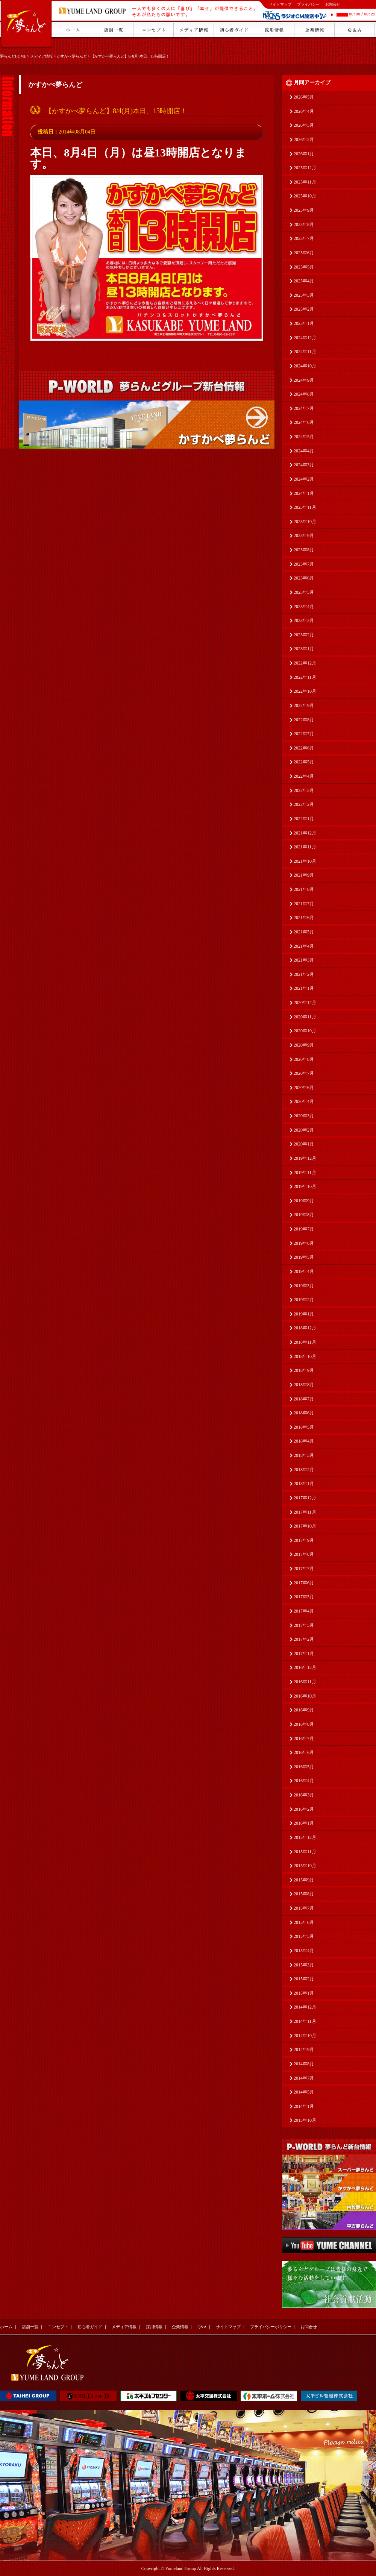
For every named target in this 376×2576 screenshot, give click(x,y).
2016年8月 (304, 1724)
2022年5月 (304, 762)
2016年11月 (305, 1681)
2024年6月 (304, 422)
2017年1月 (304, 1653)
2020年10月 (305, 1030)
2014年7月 (304, 2078)
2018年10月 (305, 1356)
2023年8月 (304, 549)
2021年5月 (304, 932)
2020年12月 (305, 1002)
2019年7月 (304, 1229)
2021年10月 (305, 861)
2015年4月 (304, 1950)
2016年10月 (305, 1696)
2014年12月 (305, 2007)
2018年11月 (305, 1342)
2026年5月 (304, 97)
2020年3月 (304, 1115)
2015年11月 (305, 1851)
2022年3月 (304, 790)
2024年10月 (305, 366)
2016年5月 (304, 1766)
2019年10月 (305, 1186)
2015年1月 (304, 1993)
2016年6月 (304, 1752)
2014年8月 (304, 2063)
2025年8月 (304, 224)
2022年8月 (304, 719)
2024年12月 (305, 337)
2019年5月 (304, 1257)
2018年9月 (304, 1370)
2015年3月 (304, 1965)
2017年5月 (304, 1596)
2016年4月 (304, 1780)
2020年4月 (304, 1101)
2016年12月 (305, 1667)
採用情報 (154, 2326)
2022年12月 (305, 663)
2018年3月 (304, 1455)
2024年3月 (304, 464)
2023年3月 (304, 620)
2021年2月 (304, 974)
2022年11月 (305, 677)
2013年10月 (305, 2120)
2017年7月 (304, 1568)
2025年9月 (304, 210)
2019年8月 (304, 1214)
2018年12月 (305, 1327)
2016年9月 (304, 1710)
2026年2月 (304, 139)
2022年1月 (304, 818)
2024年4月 (304, 451)
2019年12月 (305, 1158)
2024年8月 (304, 394)
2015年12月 (305, 1837)
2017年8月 (304, 1554)
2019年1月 (304, 1314)
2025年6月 (304, 252)
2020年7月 (304, 1073)
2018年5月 (304, 1427)
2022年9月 (304, 705)
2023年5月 (304, 592)
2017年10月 (305, 1526)
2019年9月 (304, 1200)
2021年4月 (304, 946)
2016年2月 (304, 1809)
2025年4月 (304, 281)
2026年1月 (304, 153)
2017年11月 (305, 1512)
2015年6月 (304, 1922)
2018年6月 (304, 1412)
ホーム (6, 2326)
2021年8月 (304, 889)
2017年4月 (304, 1611)
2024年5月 (304, 436)
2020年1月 (304, 1144)
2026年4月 (304, 111)
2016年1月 (304, 1823)
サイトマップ (280, 4)
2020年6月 (304, 1087)
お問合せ (332, 4)
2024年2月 (304, 479)
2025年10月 (305, 196)
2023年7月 (304, 564)
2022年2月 (304, 804)
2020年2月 (304, 1130)
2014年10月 (305, 2035)
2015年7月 (304, 1908)
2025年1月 (304, 323)
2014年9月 (304, 2049)
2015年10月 (305, 1865)
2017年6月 (304, 1582)
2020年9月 (304, 1045)
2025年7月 (304, 238)
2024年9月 (304, 380)
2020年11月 (305, 1016)
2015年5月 (304, 1936)
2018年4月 (304, 1441)
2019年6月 (304, 1243)
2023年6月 (304, 578)
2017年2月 (304, 1639)
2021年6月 (304, 917)
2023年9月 (304, 535)
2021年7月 (304, 903)
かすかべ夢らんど (72, 56)
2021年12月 (305, 833)
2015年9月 (304, 1880)
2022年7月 (304, 733)
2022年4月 (304, 776)
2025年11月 (305, 182)
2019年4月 (304, 1271)
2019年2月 (304, 1299)
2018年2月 (304, 1469)
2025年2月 (304, 309)
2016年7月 (304, 1738)
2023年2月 (304, 634)
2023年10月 (305, 521)
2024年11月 (305, 351)
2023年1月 (304, 648)
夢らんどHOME (13, 56)
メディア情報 (41, 56)
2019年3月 (304, 1285)
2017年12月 (305, 1497)
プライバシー (308, 4)
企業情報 (180, 2326)
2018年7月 (304, 1399)
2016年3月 (304, 1795)
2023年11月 (305, 507)
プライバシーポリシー (270, 2326)
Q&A (201, 2326)
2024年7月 (304, 408)
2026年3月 (304, 125)
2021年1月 (304, 988)
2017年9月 (304, 1540)
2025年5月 (304, 267)
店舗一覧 (30, 2326)
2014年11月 (305, 2021)
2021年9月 (304, 875)
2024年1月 (304, 493)
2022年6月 (304, 748)
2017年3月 (304, 1625)
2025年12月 (305, 167)
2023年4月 (304, 606)
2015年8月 (304, 1893)
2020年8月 (304, 1059)
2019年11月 (305, 1172)
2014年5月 (304, 2092)
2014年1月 (304, 2106)
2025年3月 (304, 295)
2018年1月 (304, 1483)
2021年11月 (305, 847)
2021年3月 (304, 960)
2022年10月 (305, 691)
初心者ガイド (89, 2326)
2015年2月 (304, 1978)
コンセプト (58, 2326)
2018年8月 (304, 1384)
